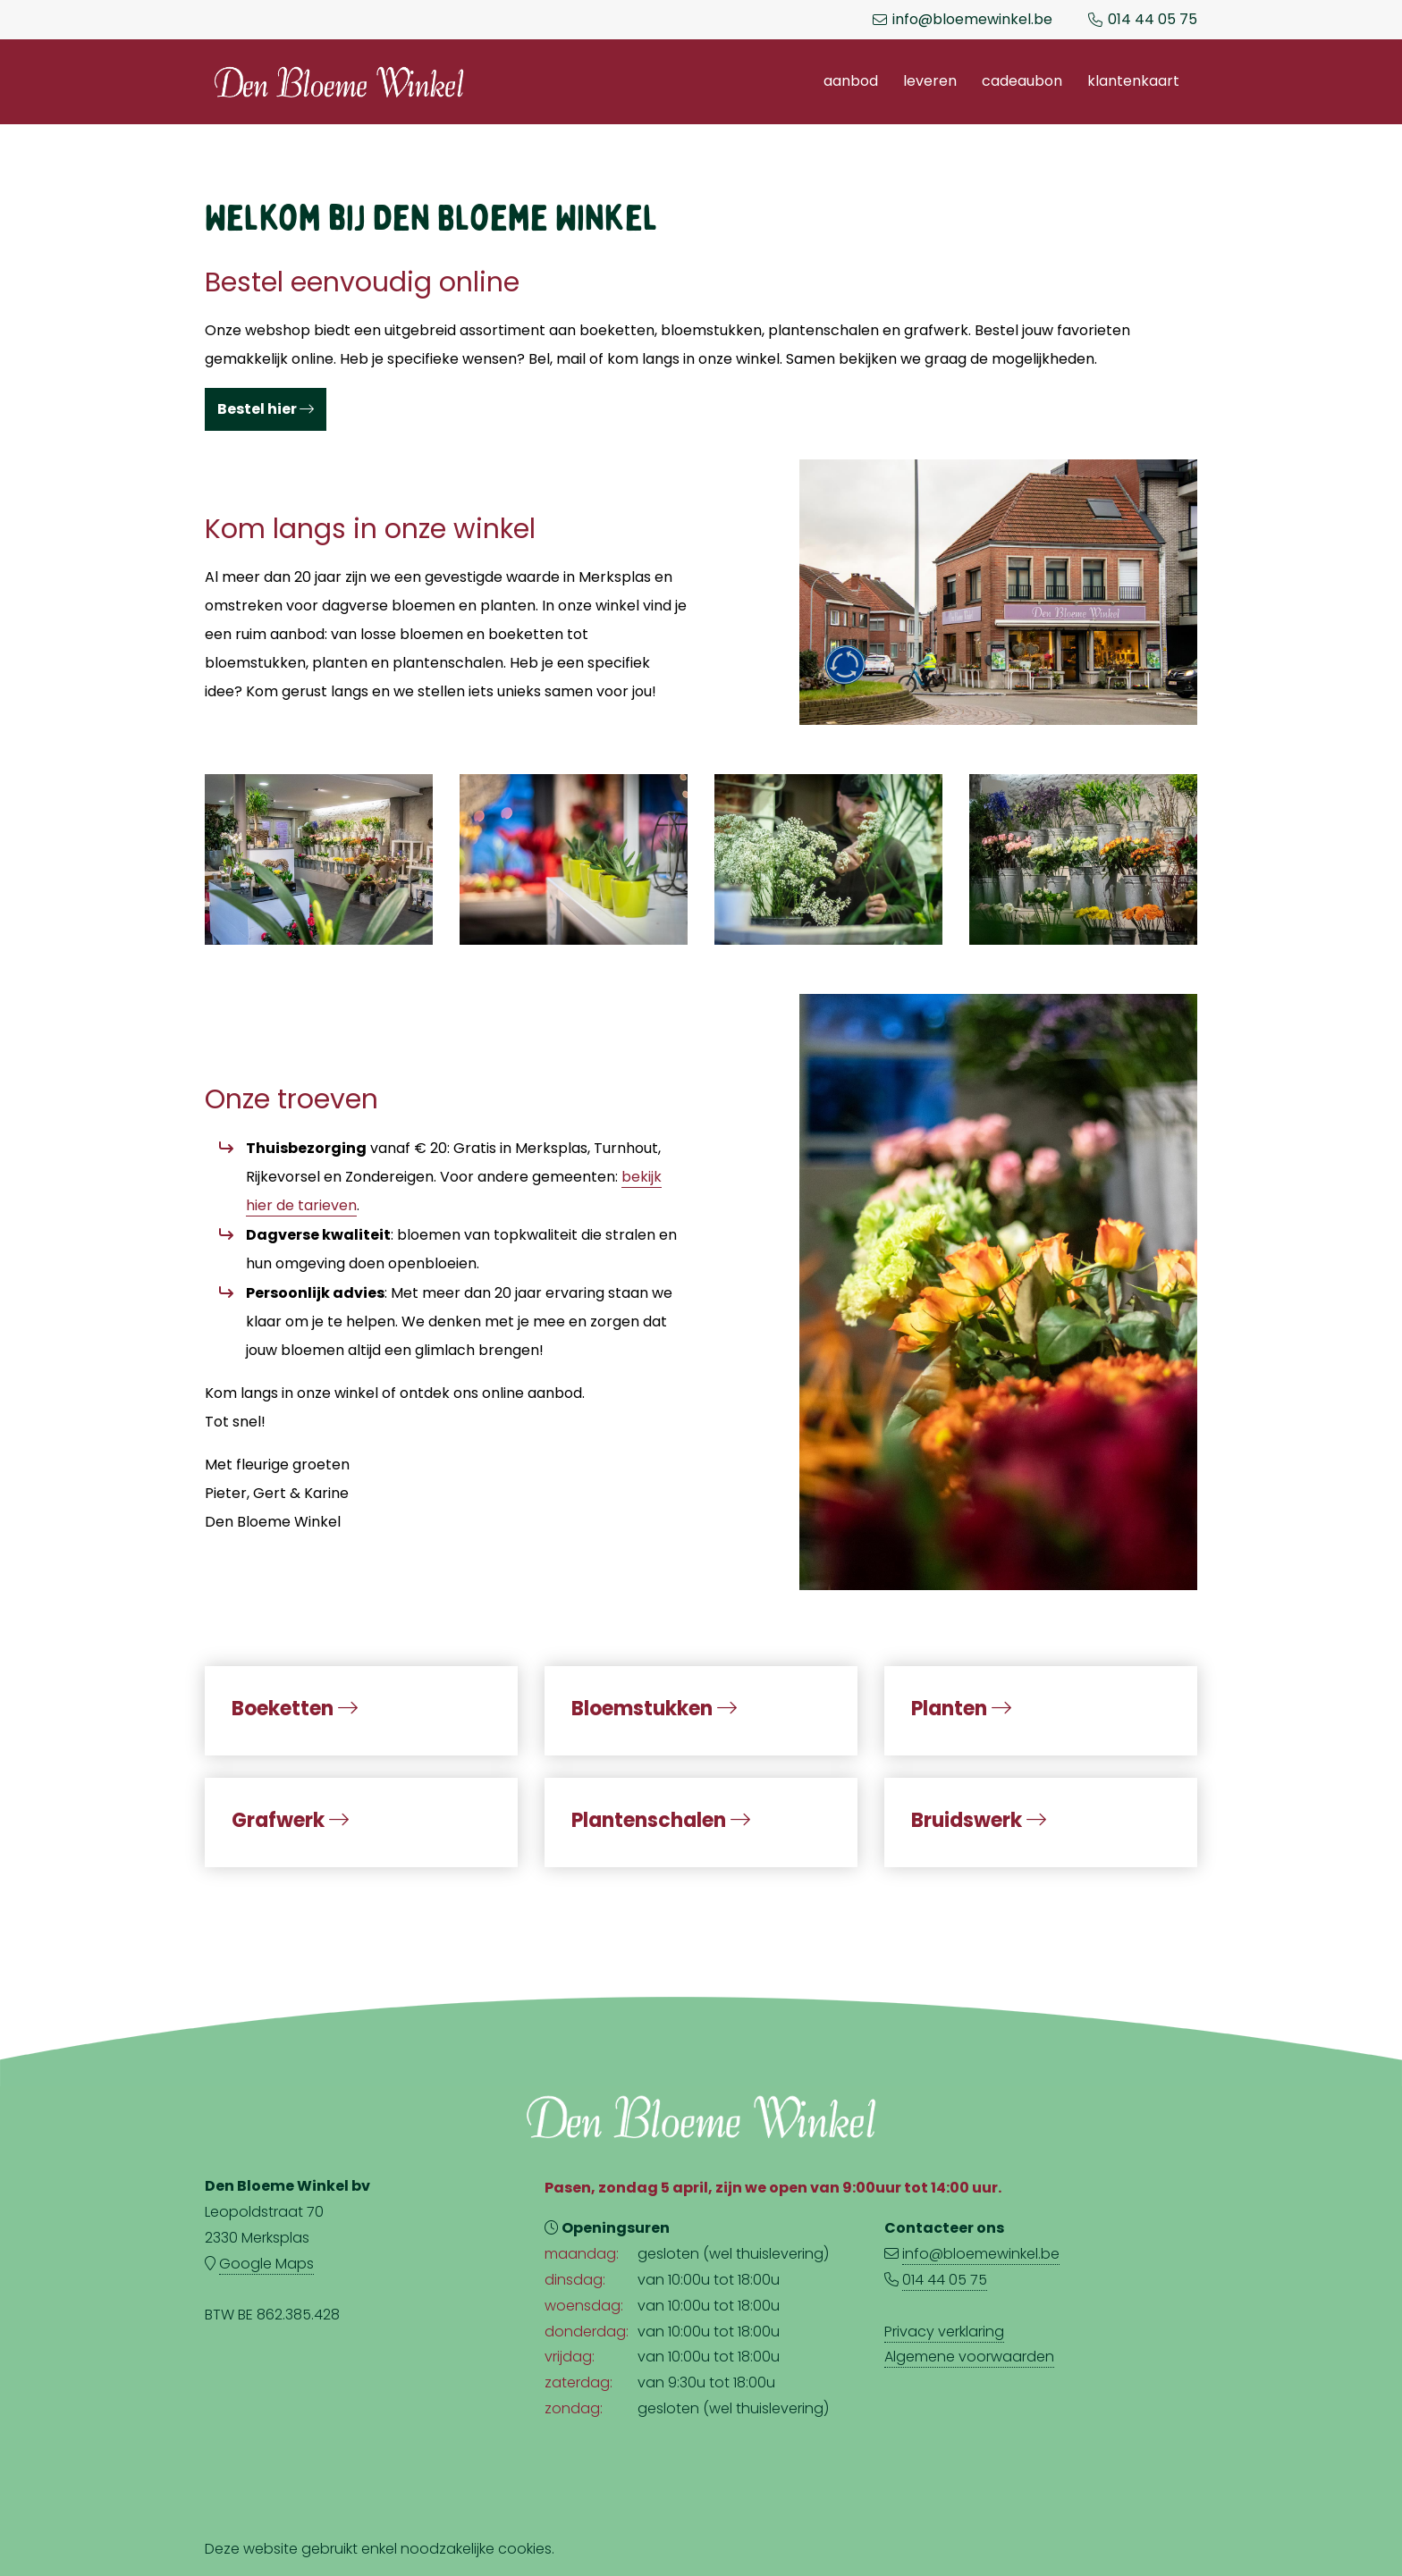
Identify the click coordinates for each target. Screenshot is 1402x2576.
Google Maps (266, 2263)
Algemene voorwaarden (969, 2356)
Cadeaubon (1022, 81)
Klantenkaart (1133, 81)
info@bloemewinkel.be (972, 20)
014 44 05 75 (1152, 20)
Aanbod (850, 81)
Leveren (930, 81)
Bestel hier (265, 409)
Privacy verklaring (944, 2331)
